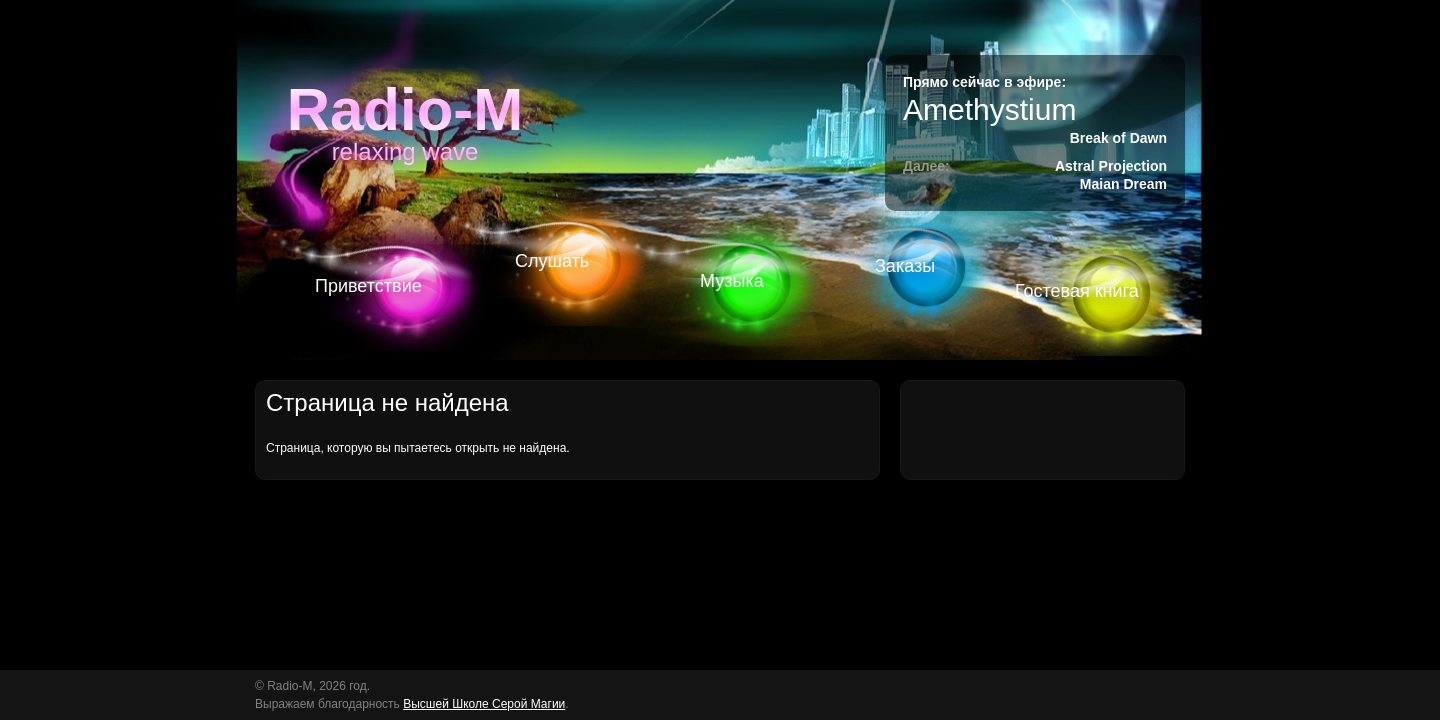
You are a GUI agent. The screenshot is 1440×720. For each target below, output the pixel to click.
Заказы (905, 266)
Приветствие (368, 286)
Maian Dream (1123, 184)
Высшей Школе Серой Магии (484, 704)
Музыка (732, 281)
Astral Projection (1111, 166)
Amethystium (989, 109)
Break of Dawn (1118, 138)
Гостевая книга (1077, 291)
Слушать (552, 261)
